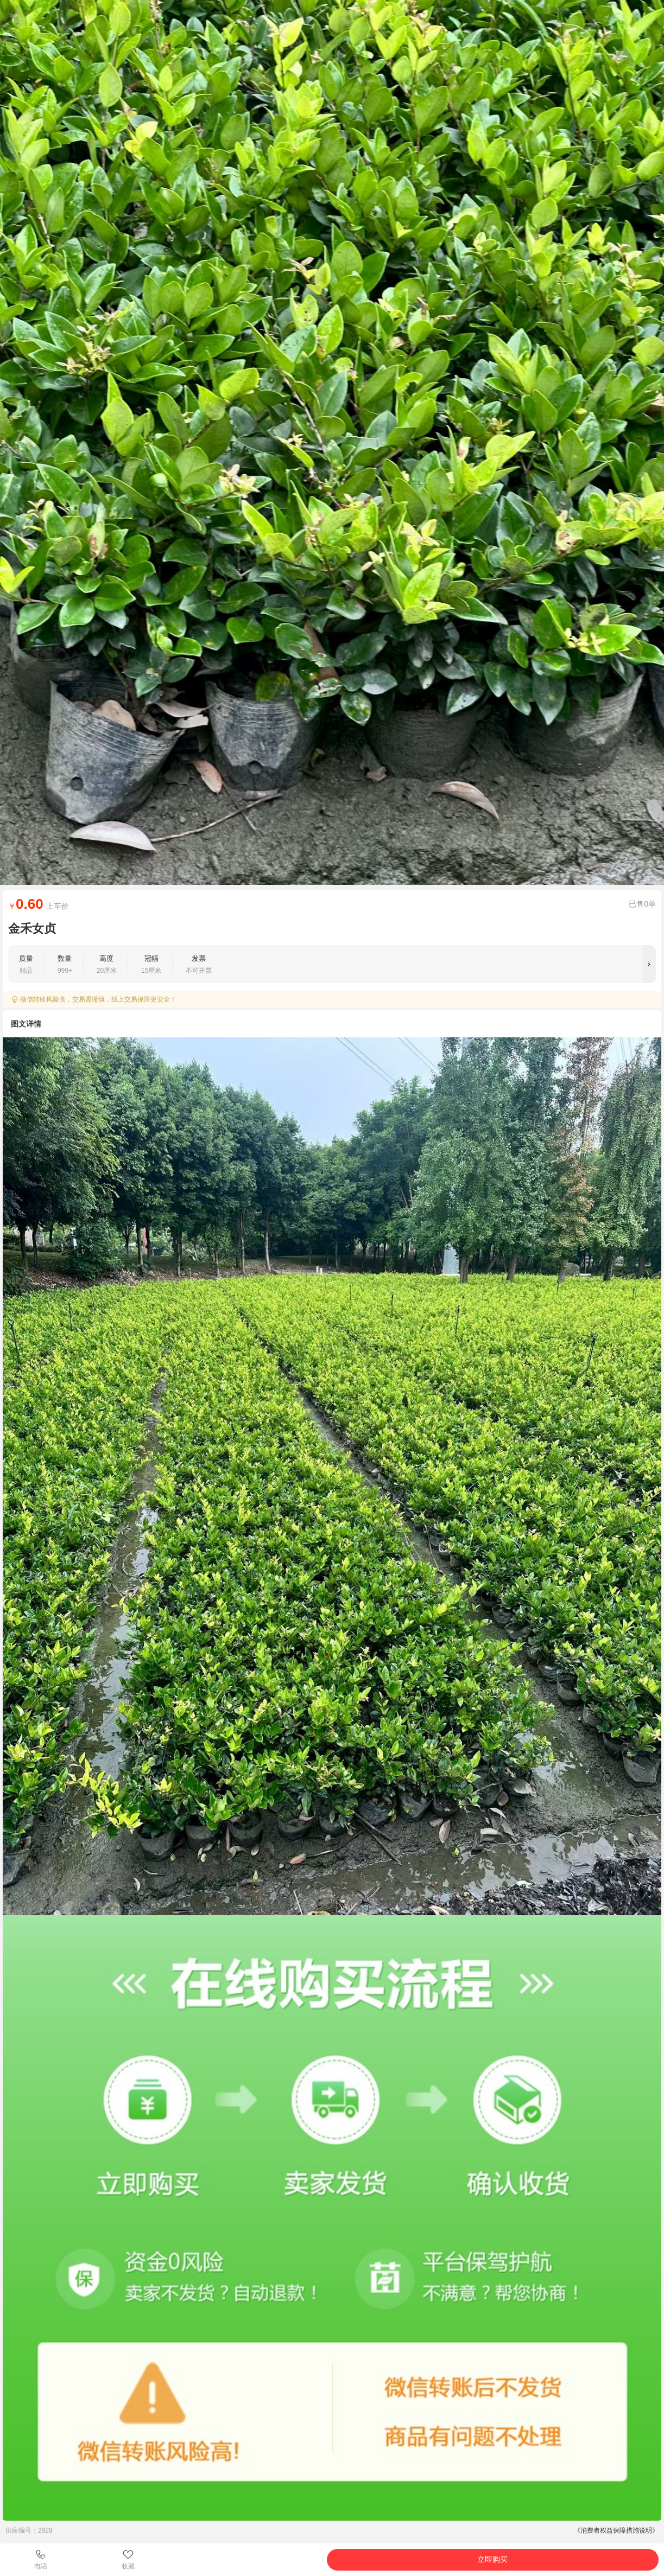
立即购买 (492, 2559)
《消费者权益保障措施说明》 (616, 2530)
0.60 (29, 904)
